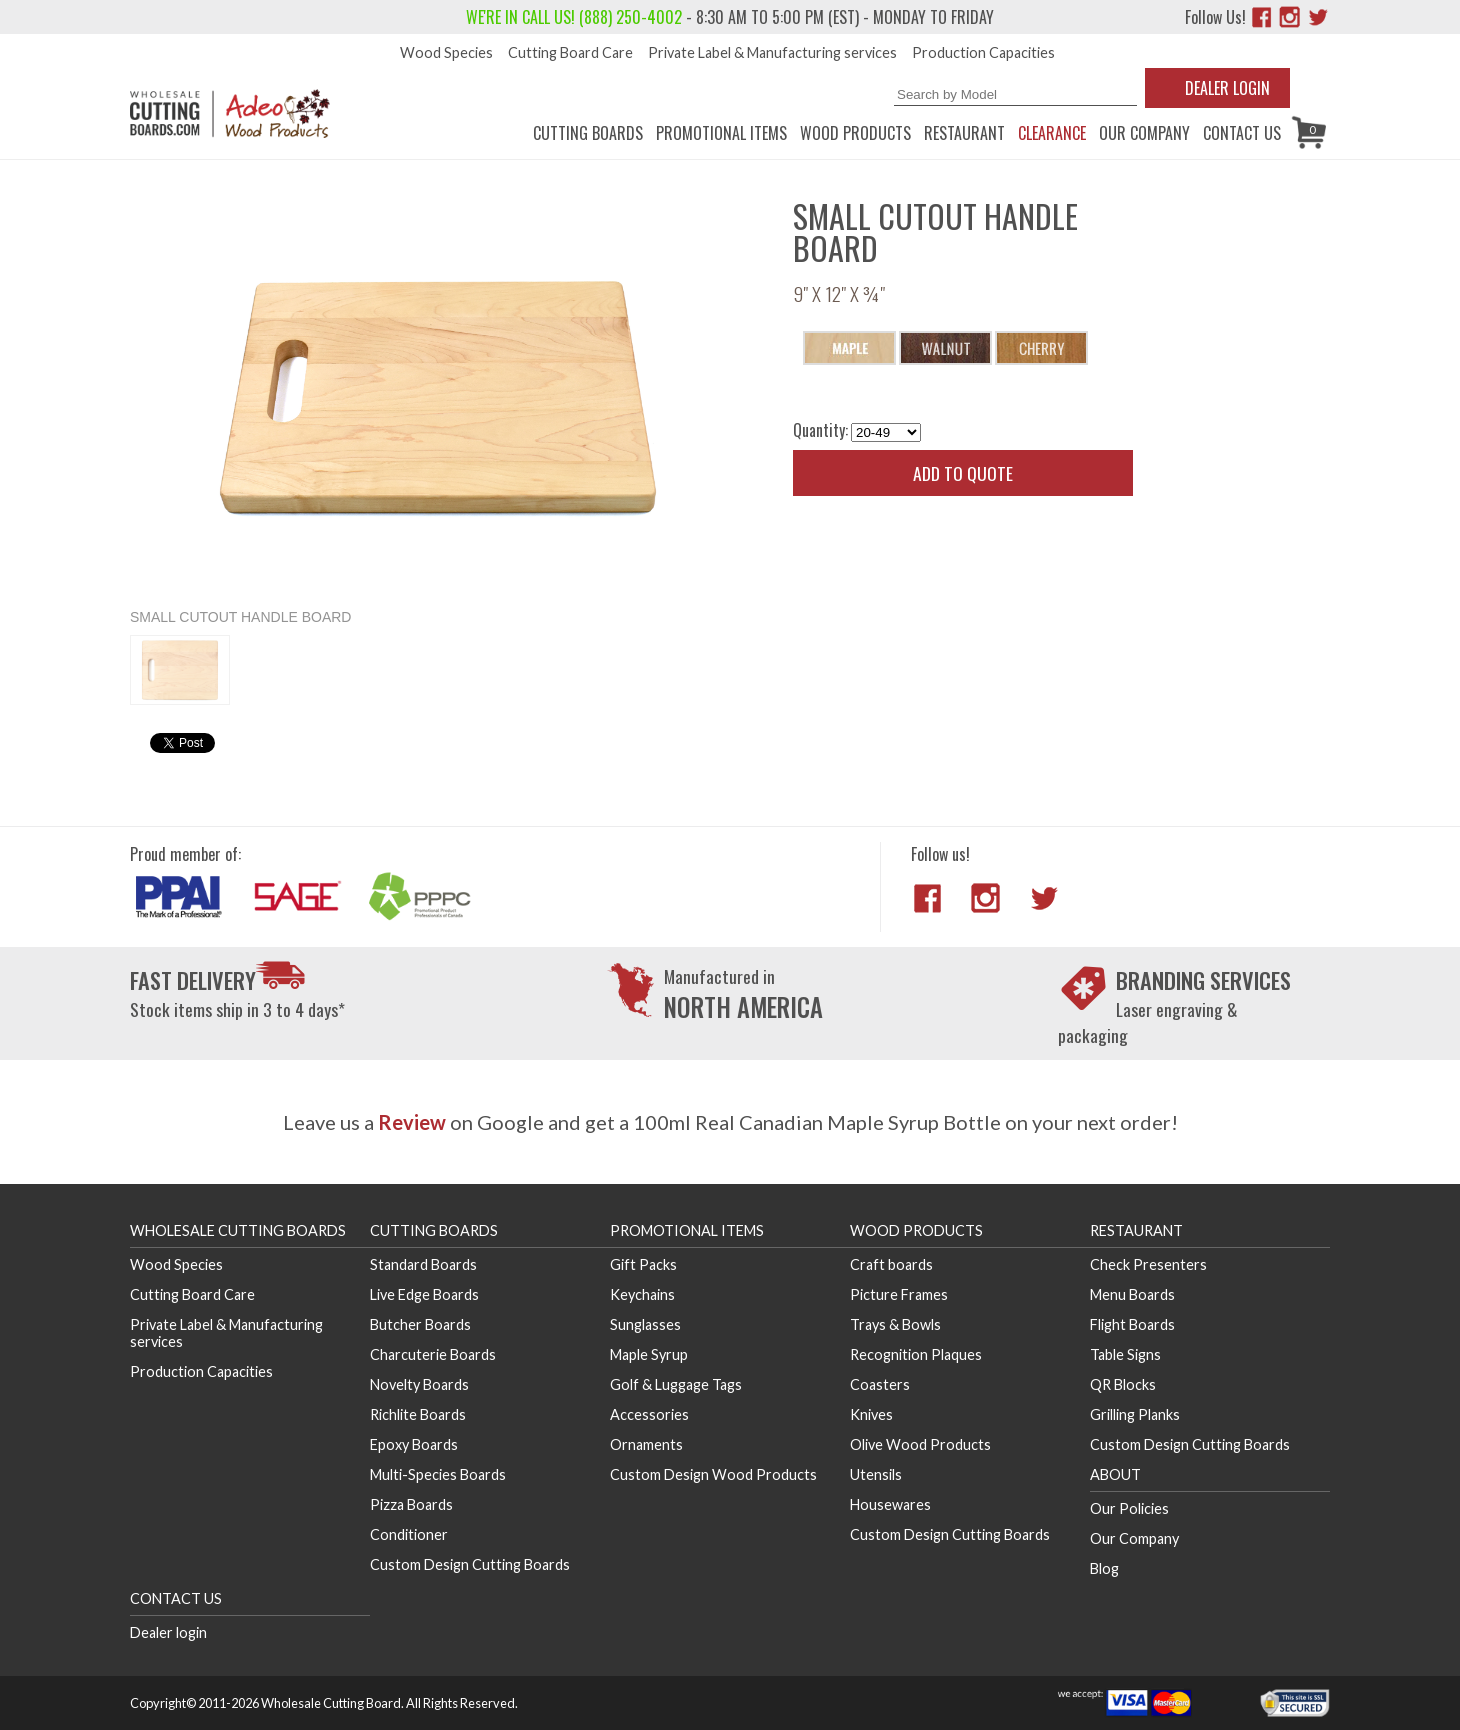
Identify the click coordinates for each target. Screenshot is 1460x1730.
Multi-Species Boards (438, 1474)
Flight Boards (1132, 1324)
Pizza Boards (411, 1504)
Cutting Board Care (570, 52)
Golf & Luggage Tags (676, 1384)
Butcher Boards (420, 1324)
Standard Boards (423, 1264)
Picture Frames (899, 1294)
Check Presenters (1148, 1264)
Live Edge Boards (424, 1294)
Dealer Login (1227, 88)
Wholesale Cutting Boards (238, 1230)
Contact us (1242, 133)
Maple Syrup (649, 1354)
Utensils (876, 1474)
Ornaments (646, 1444)
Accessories (649, 1414)
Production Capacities (983, 52)
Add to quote (963, 473)
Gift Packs (643, 1264)
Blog (1104, 1568)
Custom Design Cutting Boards (470, 1564)
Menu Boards (1132, 1294)
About (1115, 1474)
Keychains (642, 1294)
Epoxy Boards (414, 1444)
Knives (871, 1414)
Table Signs (1125, 1354)
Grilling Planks (1135, 1414)
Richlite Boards (418, 1414)
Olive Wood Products (920, 1444)
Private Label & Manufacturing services (772, 52)
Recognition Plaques (916, 1354)
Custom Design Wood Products (713, 1474)
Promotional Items (721, 133)
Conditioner (409, 1534)
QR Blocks (1123, 1384)
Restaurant (964, 133)
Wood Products (855, 133)
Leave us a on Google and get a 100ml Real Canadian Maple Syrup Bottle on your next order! (730, 1122)
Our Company (1144, 133)
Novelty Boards (419, 1384)
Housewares (890, 1504)
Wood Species (446, 52)
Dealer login (168, 1632)
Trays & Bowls (895, 1324)
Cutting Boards (588, 133)
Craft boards (891, 1264)
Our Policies (1129, 1508)
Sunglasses (645, 1324)
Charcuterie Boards (433, 1354)
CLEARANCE (1052, 133)
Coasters (880, 1384)
